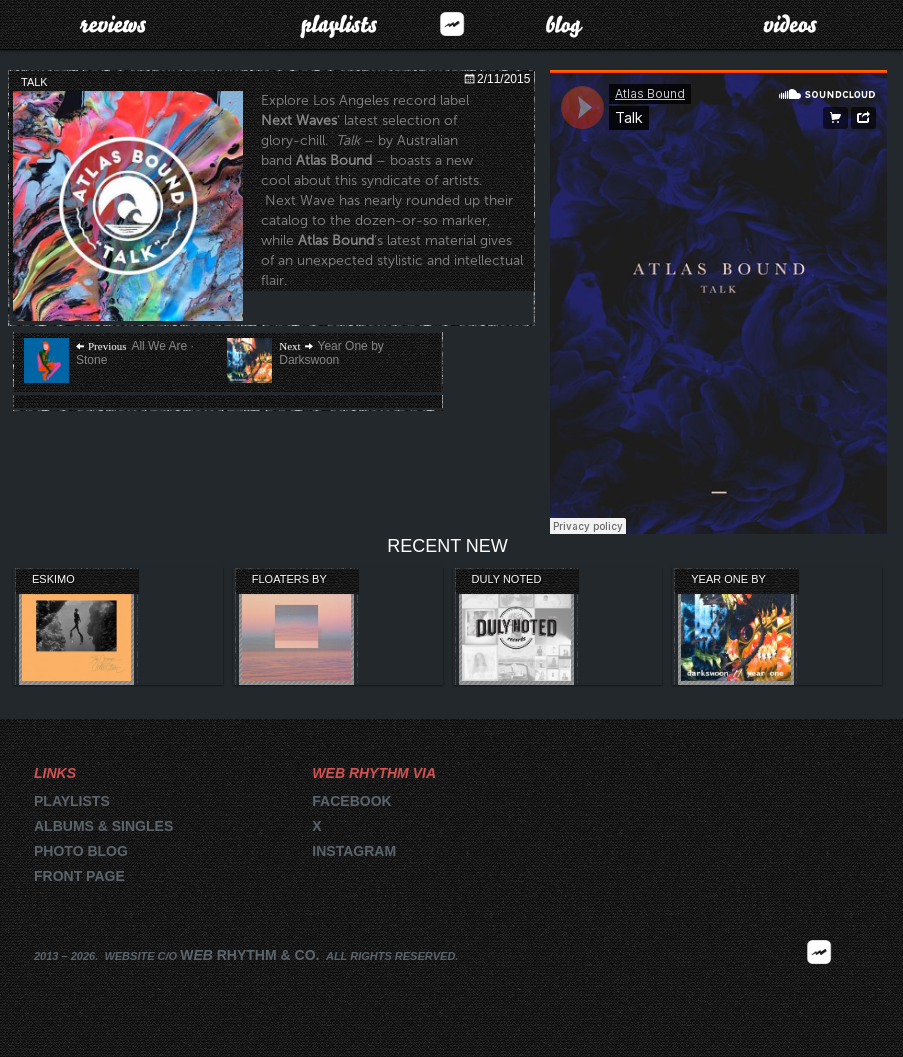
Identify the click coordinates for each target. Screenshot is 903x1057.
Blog (564, 24)
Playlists (338, 24)
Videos (790, 24)
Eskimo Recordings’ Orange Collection (70, 580)
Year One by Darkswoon (728, 580)
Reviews (112, 24)
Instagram (354, 851)
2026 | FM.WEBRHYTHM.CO (819, 981)
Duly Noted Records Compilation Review (509, 580)
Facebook (351, 801)
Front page (79, 876)
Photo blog (81, 851)
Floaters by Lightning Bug (295, 580)
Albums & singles (103, 826)
